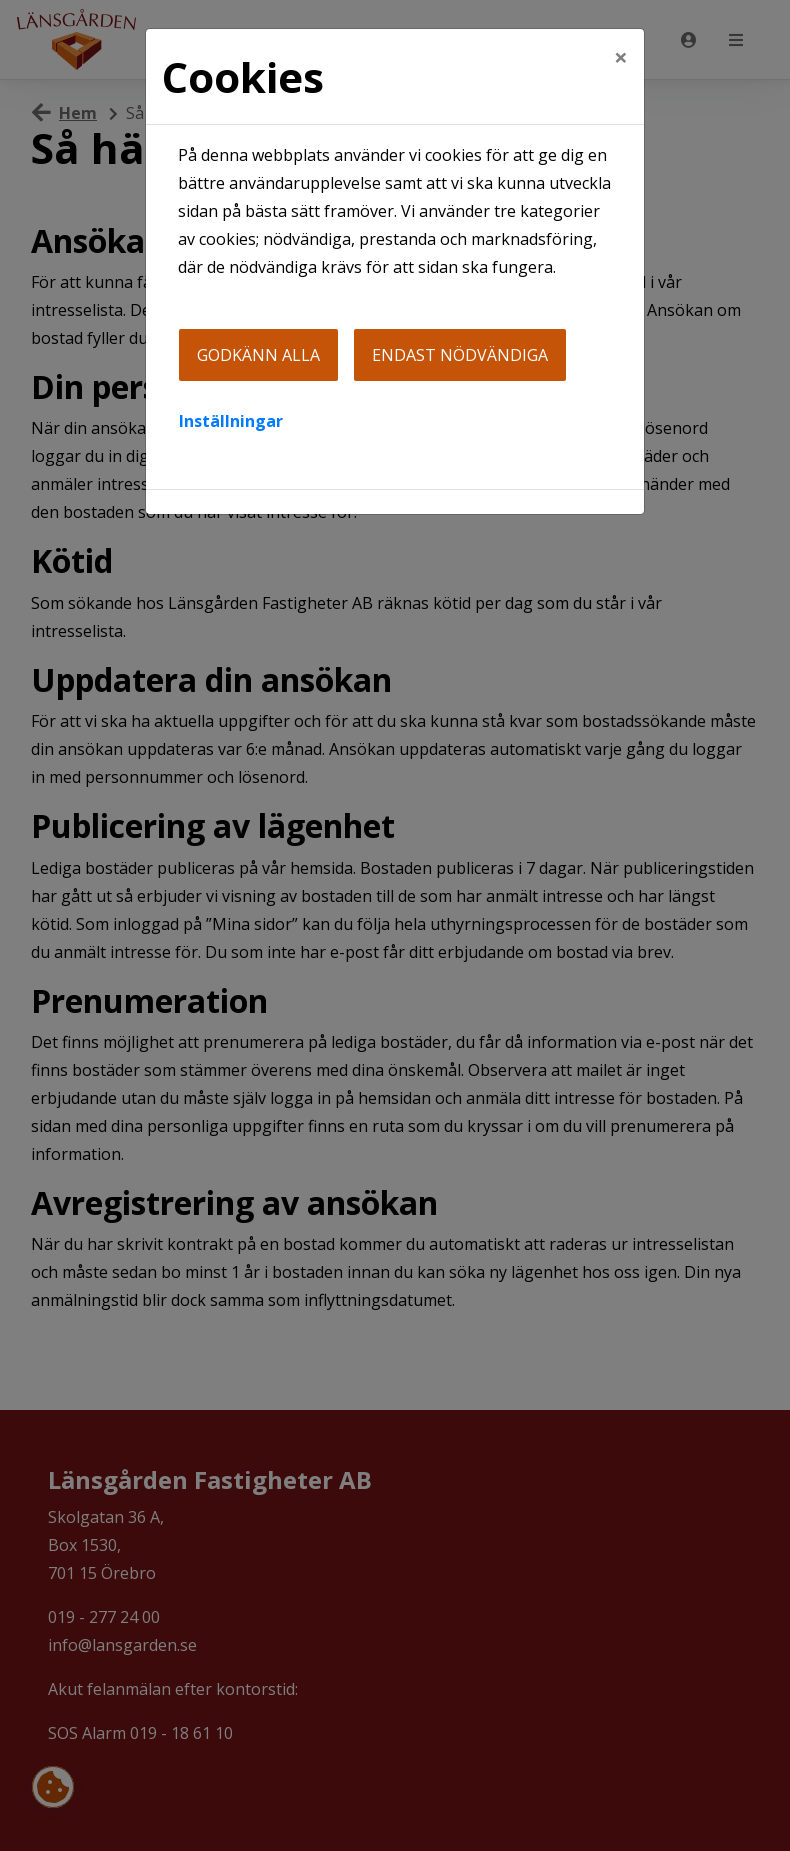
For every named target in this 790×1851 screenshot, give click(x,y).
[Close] (621, 57)
